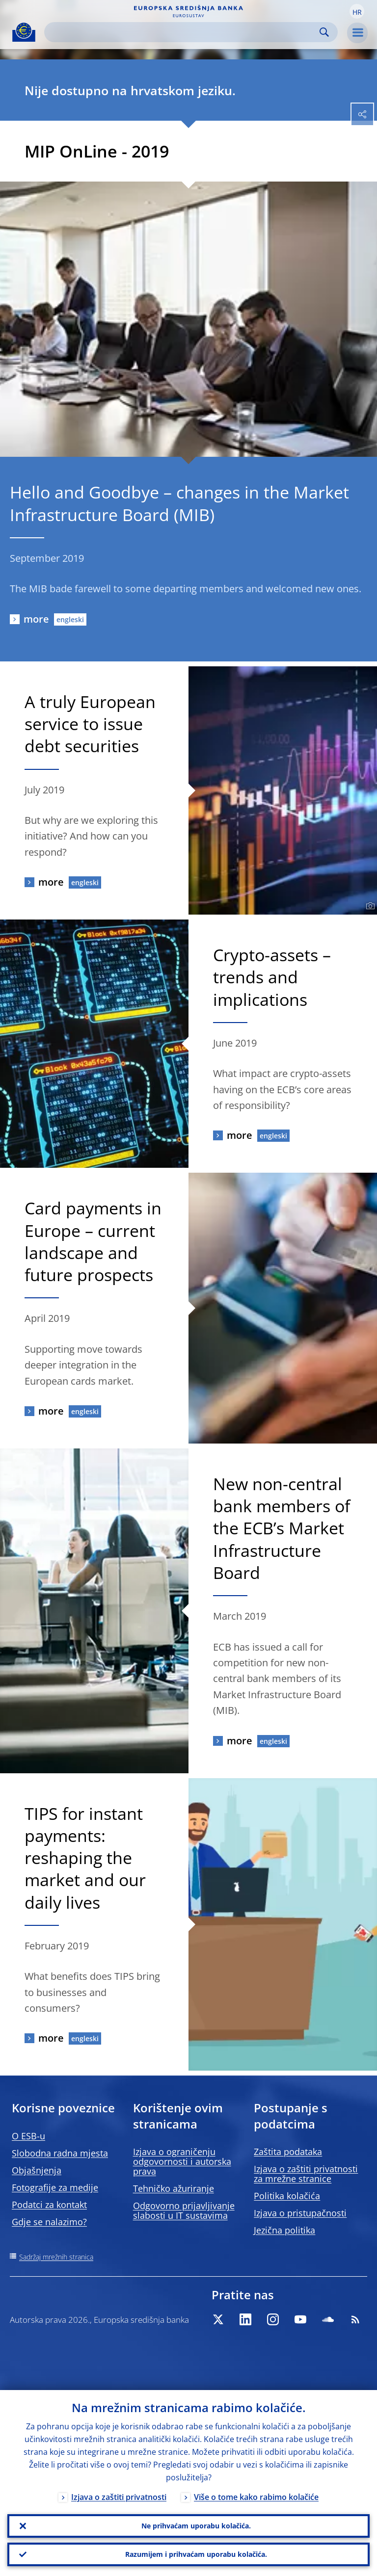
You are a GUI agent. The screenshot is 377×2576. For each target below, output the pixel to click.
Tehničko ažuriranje (173, 2188)
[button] (357, 11)
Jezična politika (284, 2230)
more (36, 619)
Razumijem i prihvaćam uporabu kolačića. (196, 2554)
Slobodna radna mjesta (60, 2153)
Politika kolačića (287, 2196)
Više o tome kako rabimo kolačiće (256, 2497)
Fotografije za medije (55, 2187)
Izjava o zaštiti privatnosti (118, 2497)
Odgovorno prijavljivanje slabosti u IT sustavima (184, 2210)
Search (324, 32)
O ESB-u (28, 2136)
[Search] (183, 32)
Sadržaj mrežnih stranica (56, 2256)
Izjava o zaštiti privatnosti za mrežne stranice (306, 2173)
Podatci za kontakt (49, 2204)
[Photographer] (369, 906)
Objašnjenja (36, 2170)
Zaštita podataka (288, 2151)
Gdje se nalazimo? (49, 2222)
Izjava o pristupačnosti (300, 2213)
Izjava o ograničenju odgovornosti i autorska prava (182, 2161)
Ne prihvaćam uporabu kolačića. (196, 2525)
